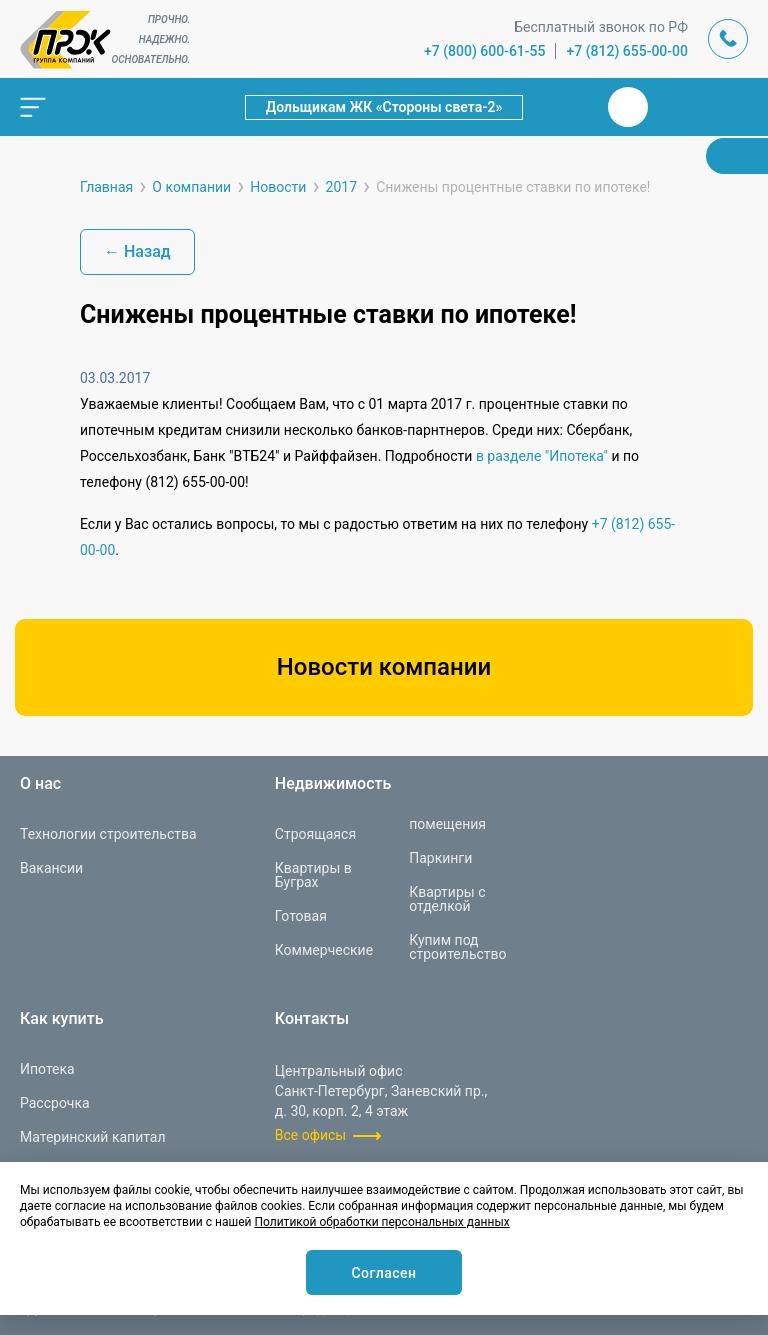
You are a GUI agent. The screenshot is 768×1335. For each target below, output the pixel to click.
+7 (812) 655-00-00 (627, 51)
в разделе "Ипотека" (542, 456)
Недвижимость (333, 784)
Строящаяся (315, 834)
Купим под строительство (457, 947)
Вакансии (51, 868)
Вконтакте (628, 107)
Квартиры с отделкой (447, 899)
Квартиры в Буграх (313, 875)
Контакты (312, 1019)
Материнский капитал (93, 1137)
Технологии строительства (108, 834)
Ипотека (47, 1069)
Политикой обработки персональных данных (381, 1222)
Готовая (301, 916)
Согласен (383, 1273)
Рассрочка (55, 1103)
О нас (40, 784)
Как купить (62, 1019)
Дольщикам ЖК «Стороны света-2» (384, 107)
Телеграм (676, 107)
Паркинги (440, 858)
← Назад (137, 251)
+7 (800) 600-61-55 (485, 51)
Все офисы (310, 1135)
